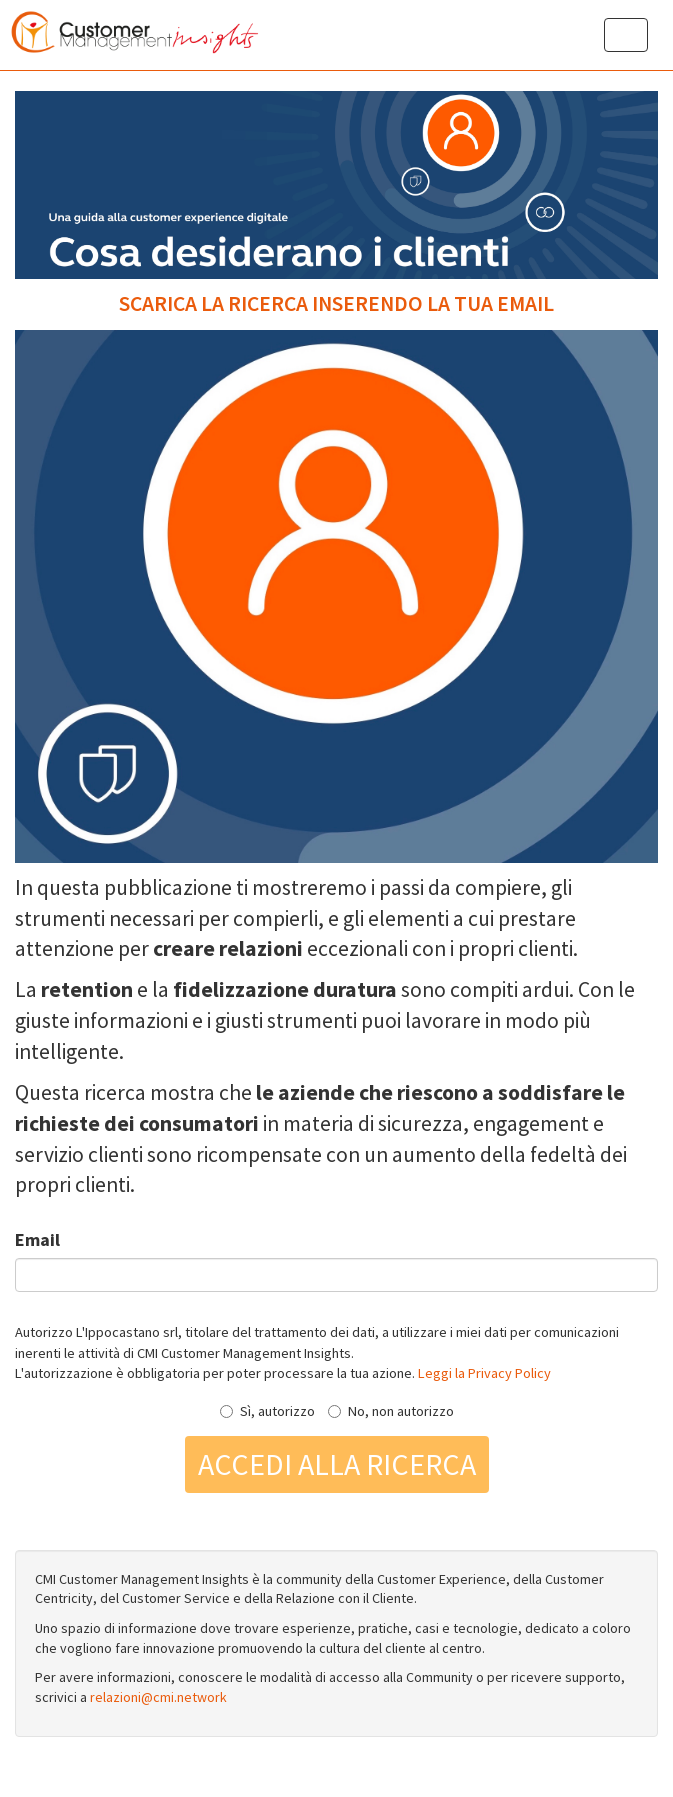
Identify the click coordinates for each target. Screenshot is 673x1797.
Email (37, 1239)
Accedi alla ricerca (337, 1464)
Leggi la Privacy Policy (484, 1373)
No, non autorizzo (391, 1411)
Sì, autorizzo (267, 1411)
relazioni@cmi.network (158, 1697)
